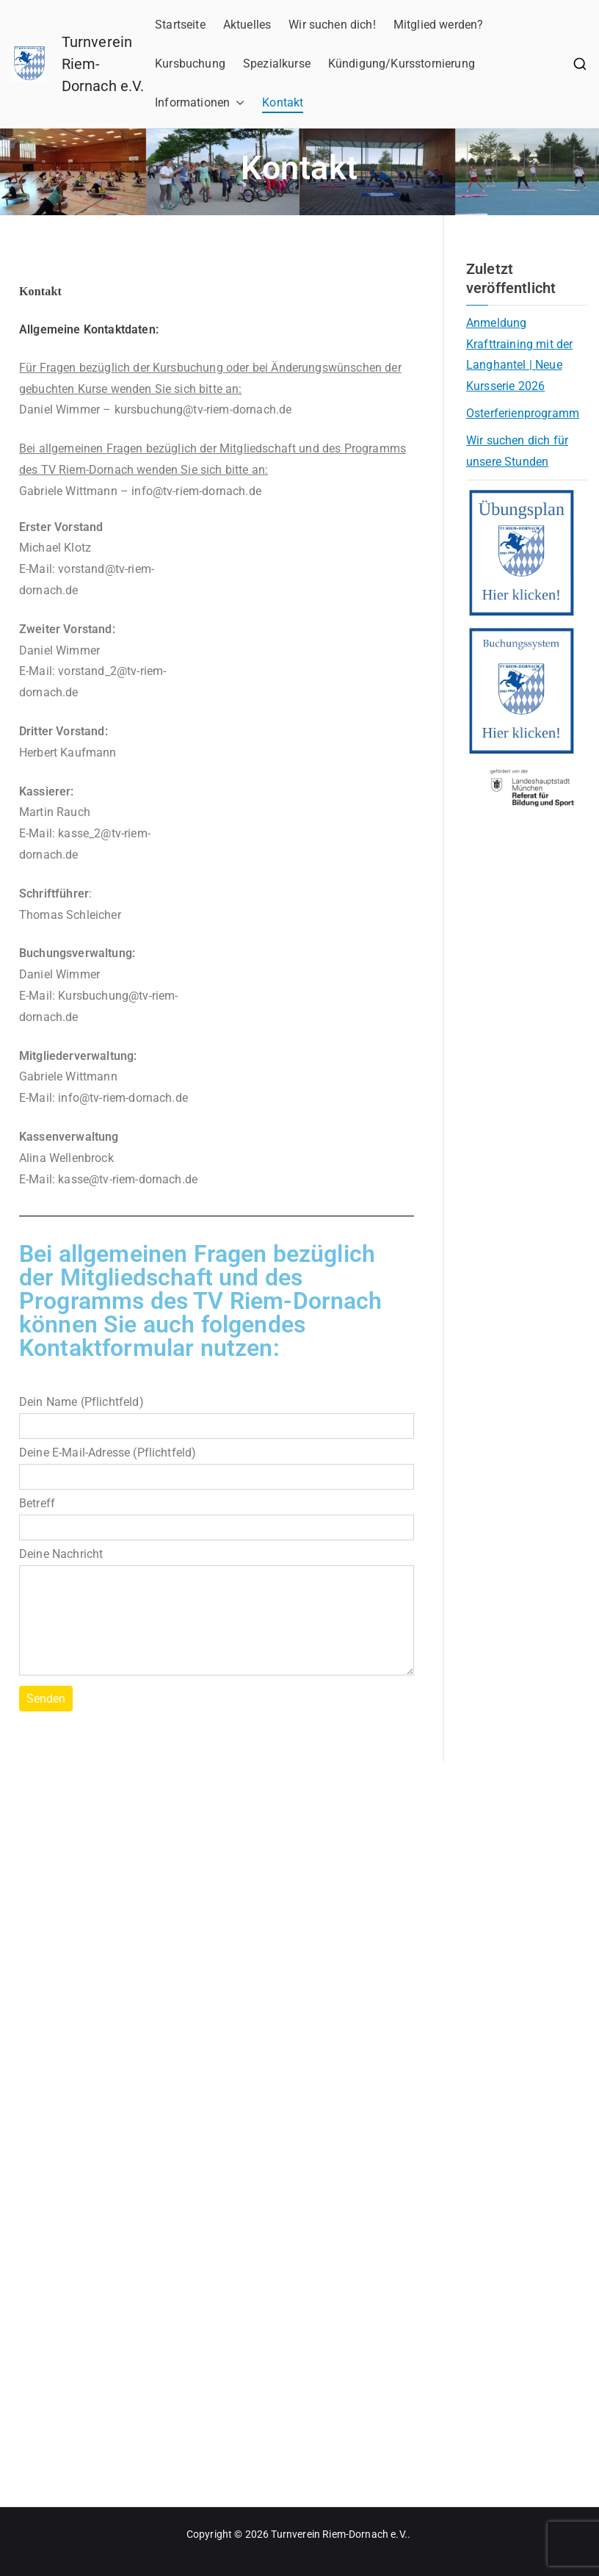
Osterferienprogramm (522, 413)
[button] (237, 103)
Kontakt (282, 102)
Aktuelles (247, 25)
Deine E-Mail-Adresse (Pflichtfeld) (216, 1465)
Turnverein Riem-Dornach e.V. (339, 2534)
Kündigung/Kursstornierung (401, 64)
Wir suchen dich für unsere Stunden (517, 451)
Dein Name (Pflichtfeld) (216, 1414)
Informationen (199, 103)
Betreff (216, 1515)
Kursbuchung (190, 64)
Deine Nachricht (216, 1612)
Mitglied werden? (438, 25)
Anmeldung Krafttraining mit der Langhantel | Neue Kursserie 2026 (519, 354)
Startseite (180, 25)
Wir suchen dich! (332, 25)
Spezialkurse (277, 64)
